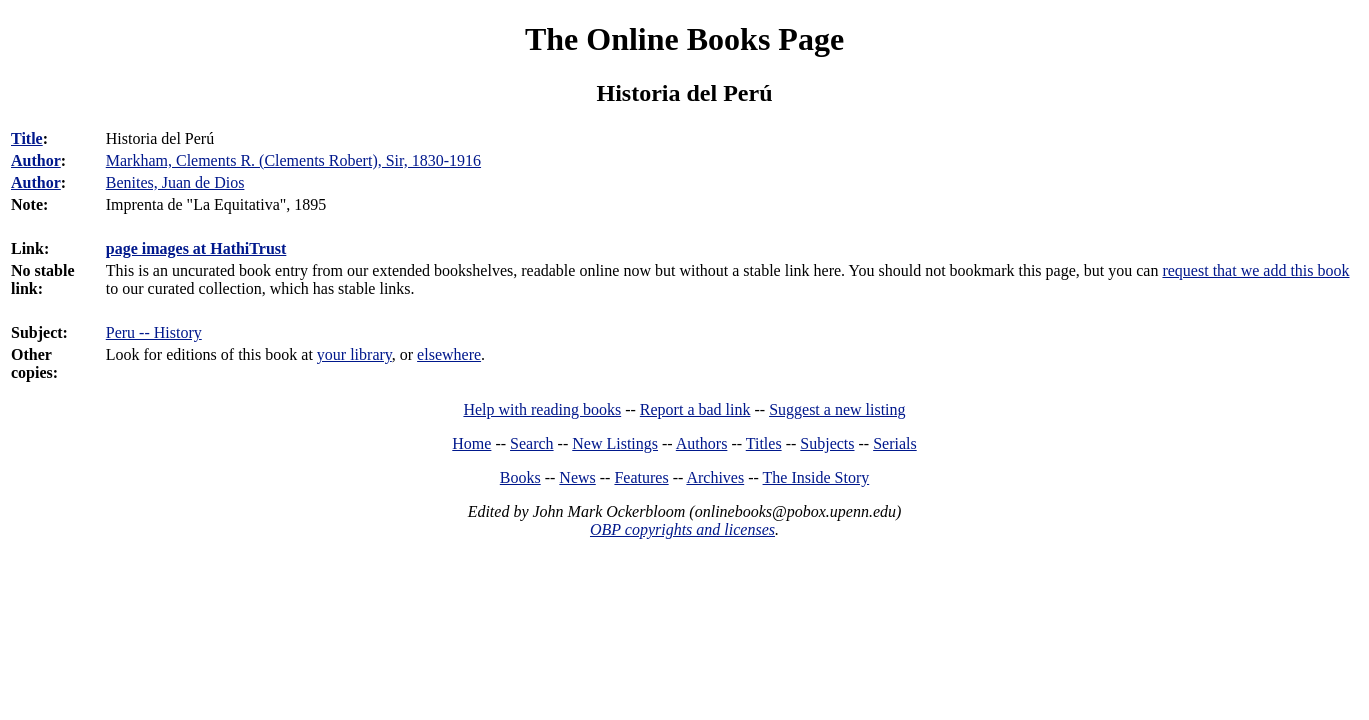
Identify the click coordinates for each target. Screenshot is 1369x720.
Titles (764, 443)
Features (641, 477)
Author (36, 160)
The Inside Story (816, 477)
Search (532, 443)
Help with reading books (542, 409)
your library (354, 354)
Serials (895, 443)
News (577, 477)
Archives (715, 477)
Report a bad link (695, 409)
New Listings (615, 443)
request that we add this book (1255, 270)
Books (520, 477)
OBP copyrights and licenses (682, 529)
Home (471, 443)
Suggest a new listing (837, 409)
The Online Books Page (684, 39)
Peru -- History (154, 332)
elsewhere (449, 354)
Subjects (827, 443)
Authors (702, 443)
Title (27, 138)
